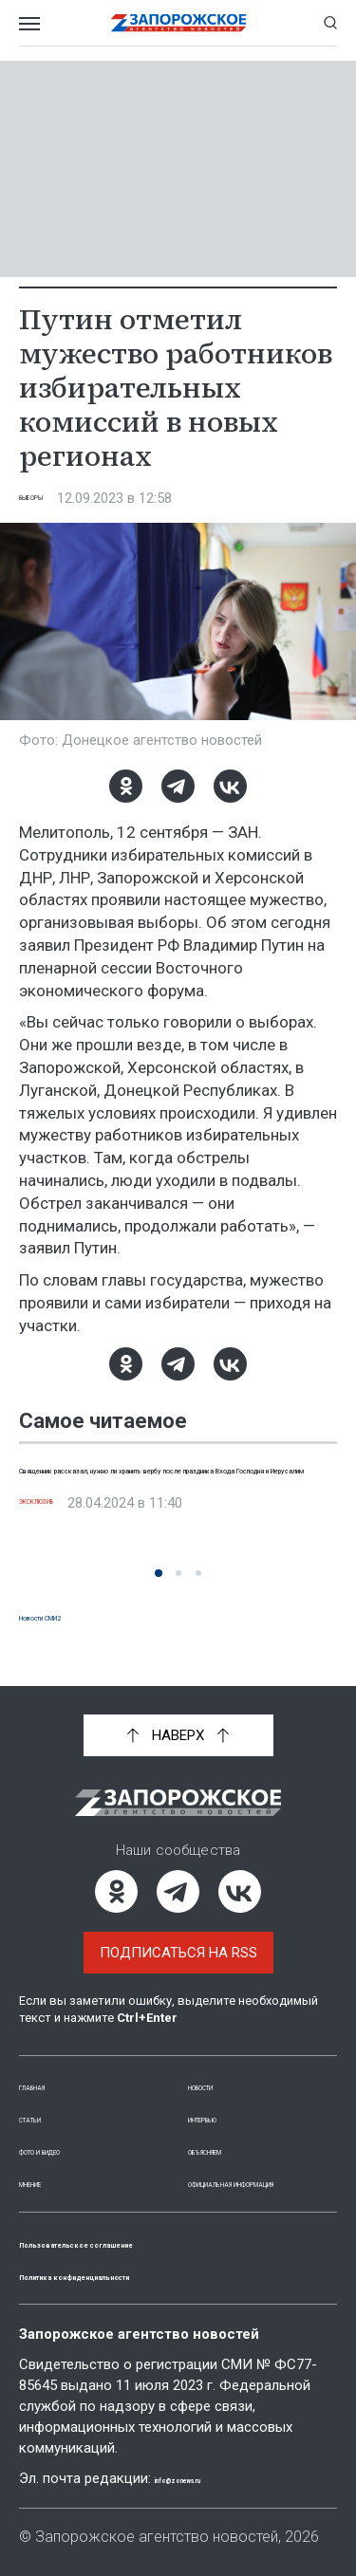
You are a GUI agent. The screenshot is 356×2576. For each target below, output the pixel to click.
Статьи (45, 2096)
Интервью (225, 2096)
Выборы (49, 498)
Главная (50, 2064)
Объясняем (230, 2129)
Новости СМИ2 (72, 1615)
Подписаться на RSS (178, 1931)
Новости (220, 2064)
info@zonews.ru (210, 2478)
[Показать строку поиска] (330, 22)
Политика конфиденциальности (146, 2274)
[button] (158, 1573)
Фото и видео (71, 2129)
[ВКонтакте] (230, 786)
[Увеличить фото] (178, 620)
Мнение (47, 2161)
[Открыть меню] (29, 23)
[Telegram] (178, 786)
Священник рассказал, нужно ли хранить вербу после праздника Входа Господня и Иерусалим (171, 1488)
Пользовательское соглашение (144, 2242)
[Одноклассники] (125, 786)
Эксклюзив (63, 1544)
